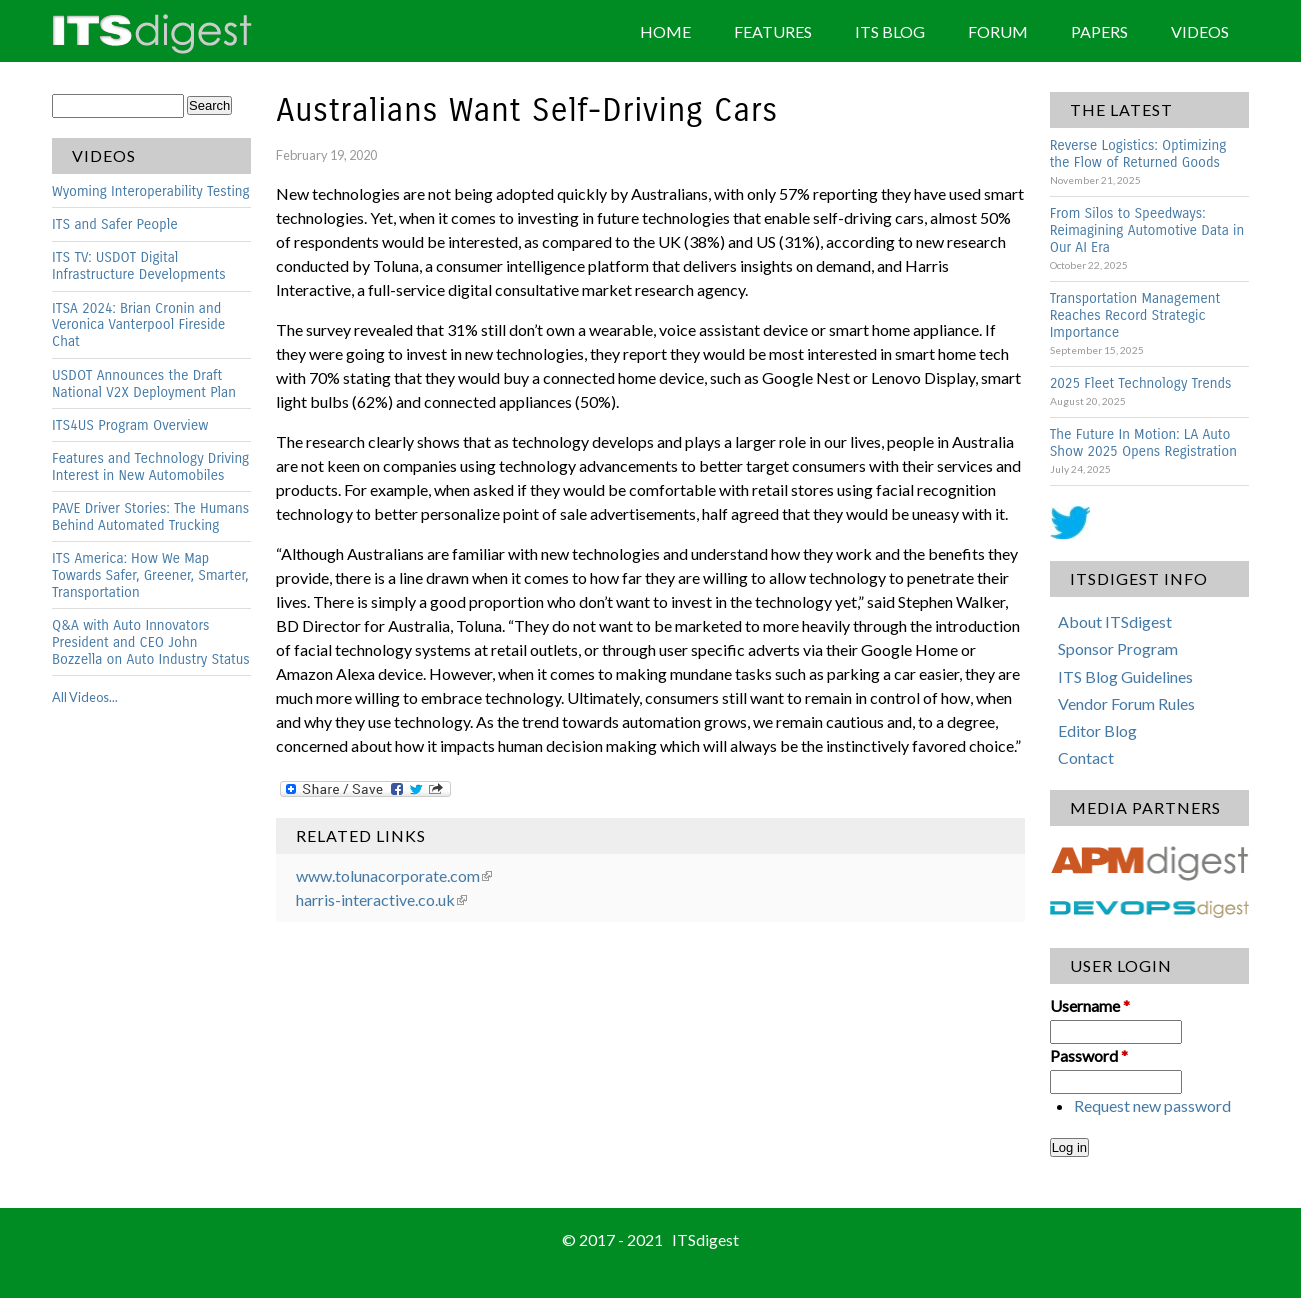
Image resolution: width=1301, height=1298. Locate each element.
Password (1089, 1055)
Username (1090, 1005)
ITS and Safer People (115, 224)
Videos (1200, 31)
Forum (998, 31)
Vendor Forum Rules (1126, 703)
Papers (1099, 31)
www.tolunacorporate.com (394, 875)
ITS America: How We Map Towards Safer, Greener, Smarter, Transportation (150, 575)
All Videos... (85, 697)
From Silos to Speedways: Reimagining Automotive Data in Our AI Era (1147, 230)
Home (665, 31)
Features (773, 31)
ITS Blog (890, 31)
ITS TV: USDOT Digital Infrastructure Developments (139, 266)
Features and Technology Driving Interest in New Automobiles (150, 467)
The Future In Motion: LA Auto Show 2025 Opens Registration (1143, 443)
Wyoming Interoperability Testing (151, 191)
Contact (1086, 757)
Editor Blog (1097, 730)
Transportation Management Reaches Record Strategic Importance (1135, 315)
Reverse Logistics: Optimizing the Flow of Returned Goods (1138, 154)
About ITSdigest (1115, 621)
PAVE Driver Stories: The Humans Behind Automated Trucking (150, 517)
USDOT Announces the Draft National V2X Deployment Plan (144, 384)
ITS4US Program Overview (130, 425)
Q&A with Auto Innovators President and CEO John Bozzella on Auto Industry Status (151, 642)
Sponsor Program (1118, 648)
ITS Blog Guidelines (1125, 676)
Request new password (1152, 1105)
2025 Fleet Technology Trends (1141, 383)
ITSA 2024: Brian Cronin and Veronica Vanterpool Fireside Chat (138, 325)
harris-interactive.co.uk (381, 899)
